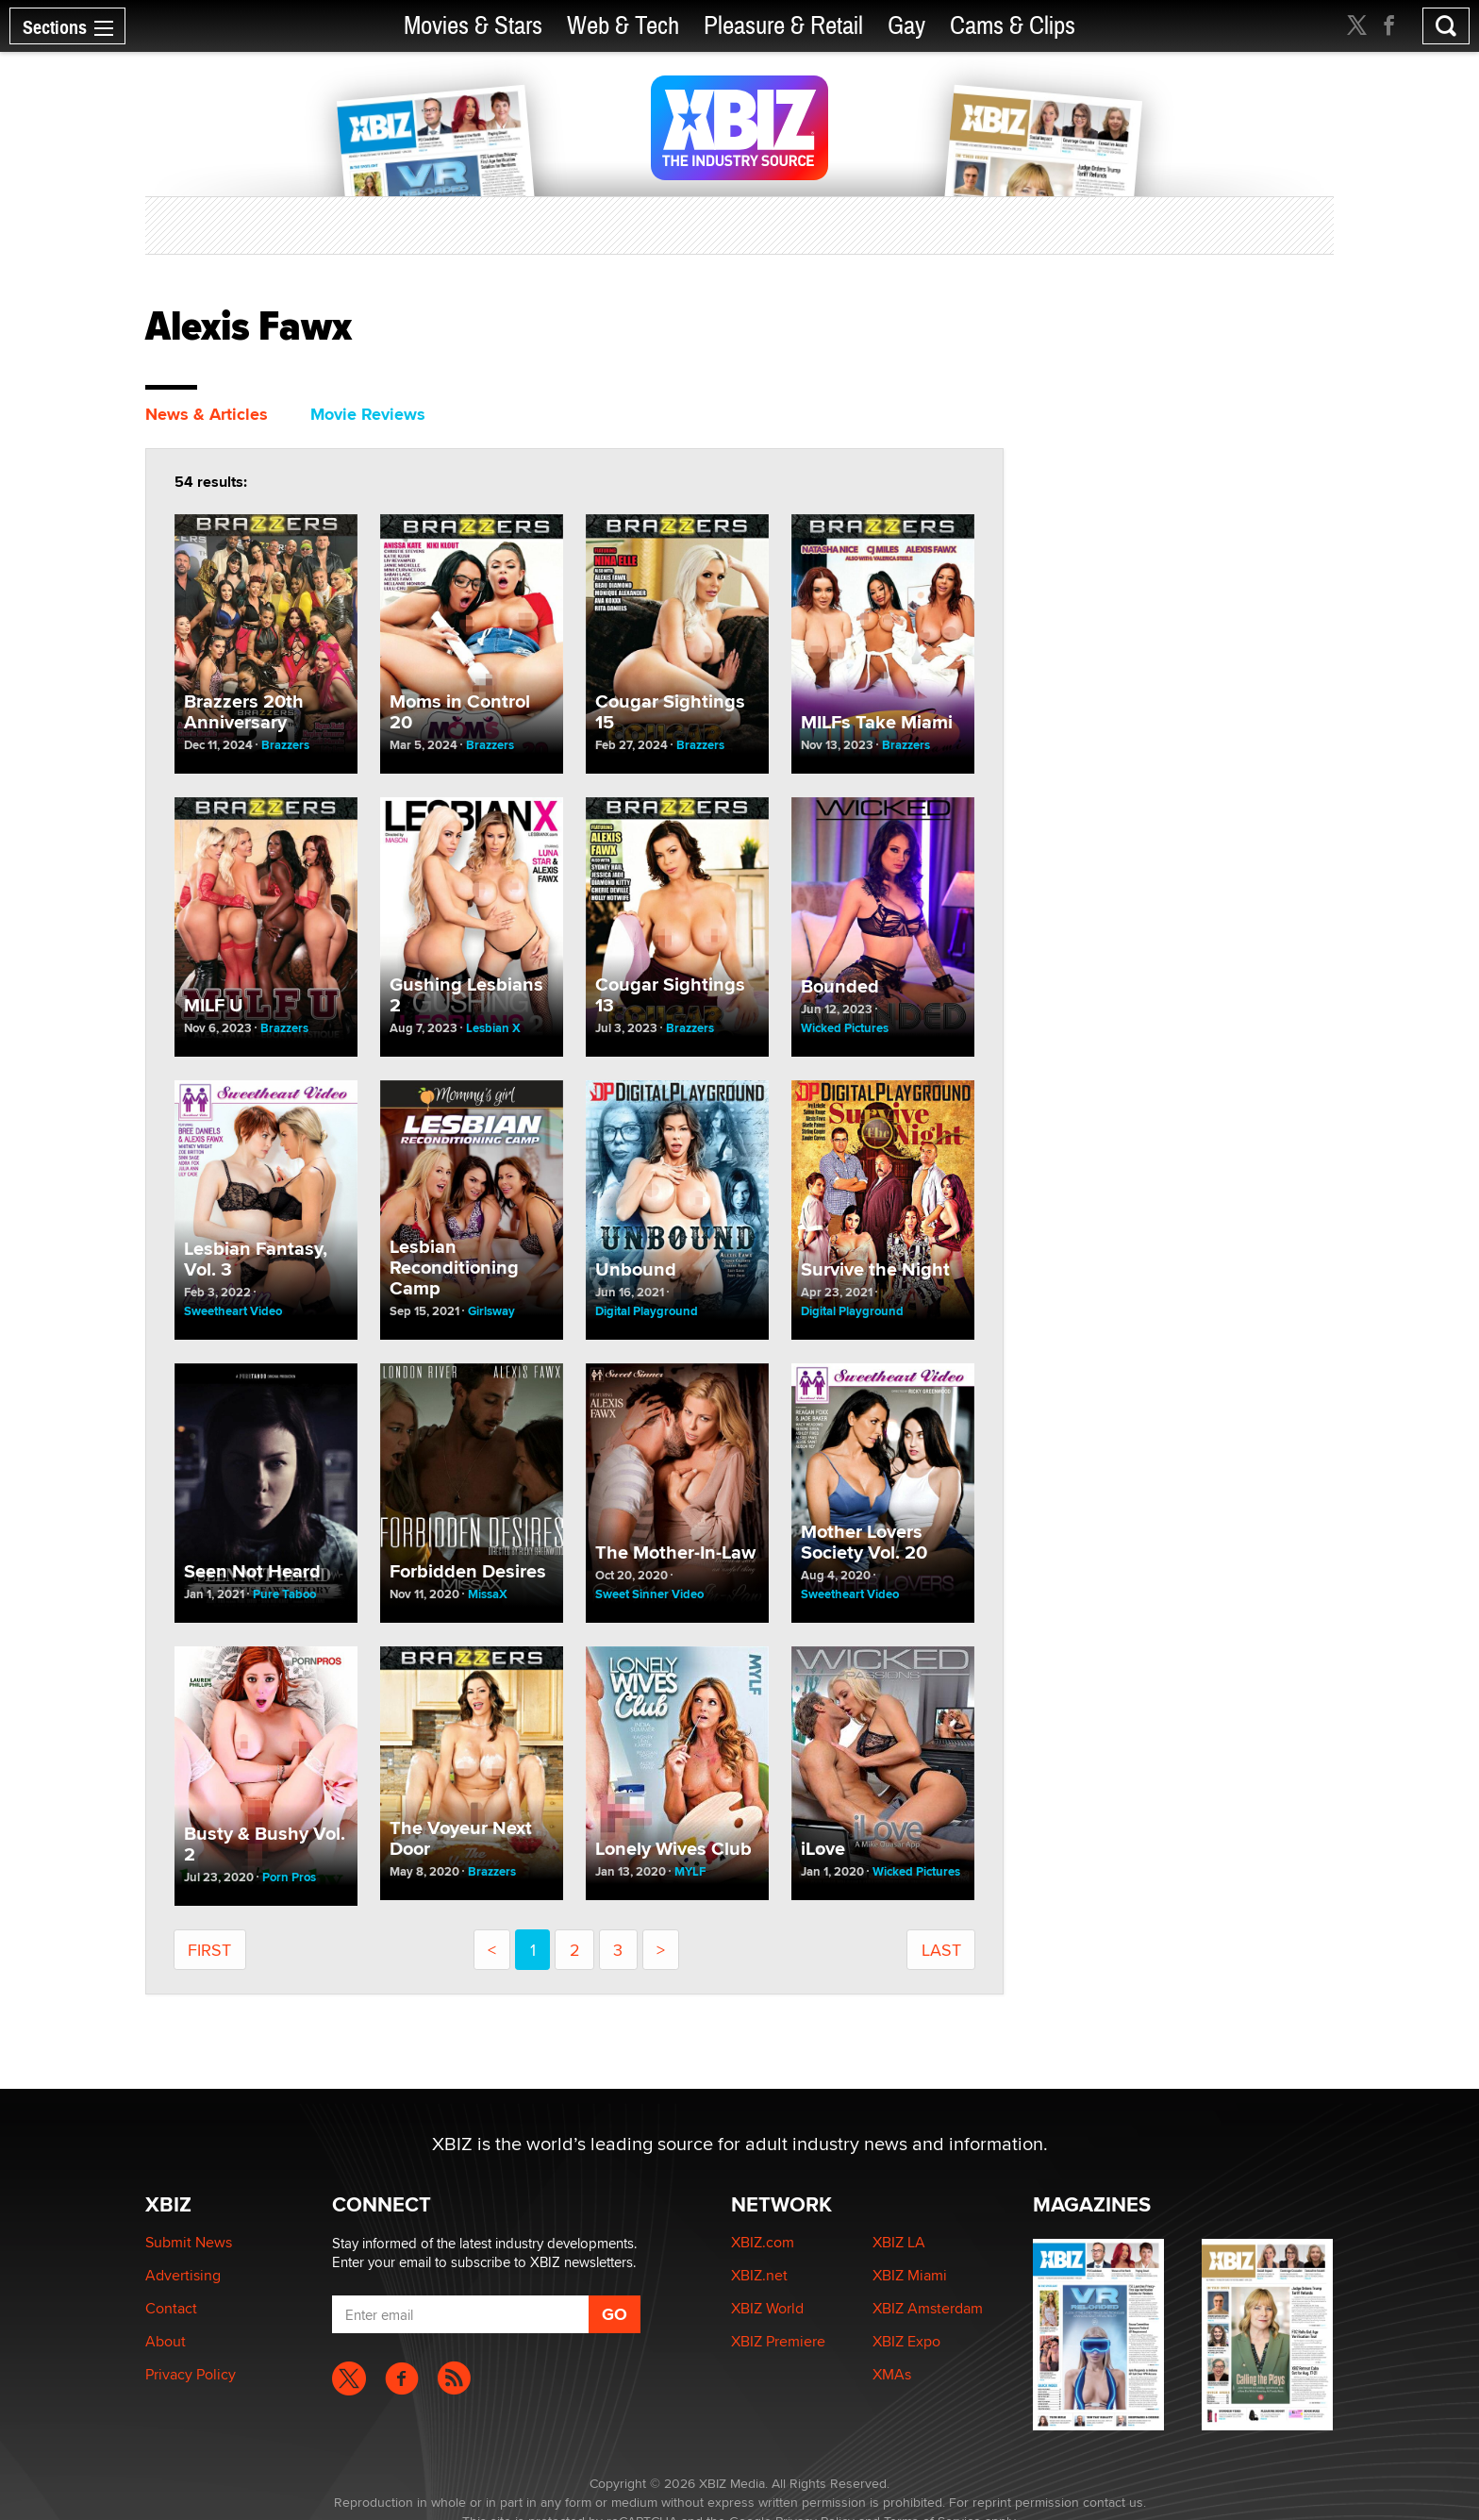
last (941, 1949)
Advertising (183, 2275)
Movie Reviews (367, 414)
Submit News (188, 2242)
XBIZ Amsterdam (927, 2308)
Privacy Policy (190, 2374)
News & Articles (206, 414)
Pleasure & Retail (783, 25)
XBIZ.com (762, 2242)
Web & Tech (623, 25)
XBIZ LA (898, 2242)
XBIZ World (767, 2308)
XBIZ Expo (906, 2341)
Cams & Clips (1012, 25)
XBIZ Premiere (778, 2341)
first (209, 1949)
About (165, 2341)
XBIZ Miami (909, 2275)
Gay (906, 25)
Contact (171, 2308)
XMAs (891, 2374)
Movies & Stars (473, 25)
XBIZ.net (759, 2275)
